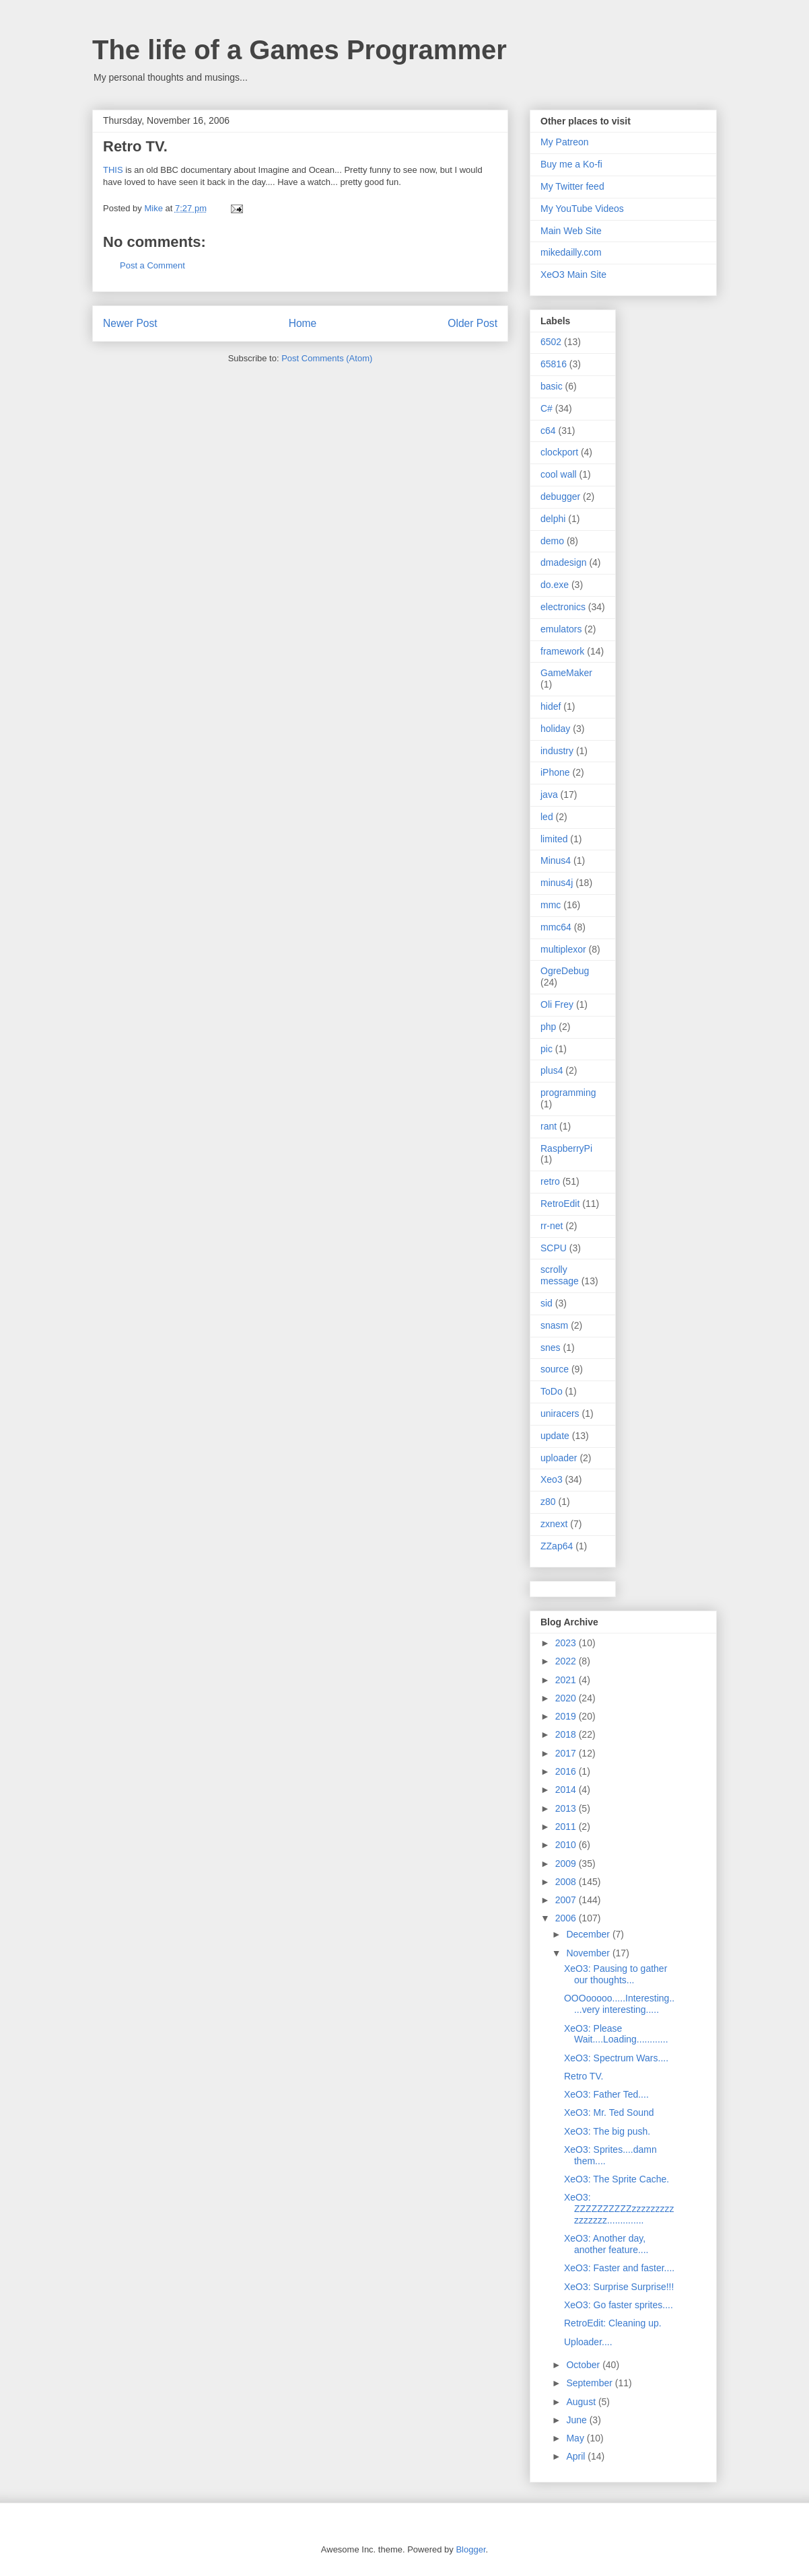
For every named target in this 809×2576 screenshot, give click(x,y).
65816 (553, 364)
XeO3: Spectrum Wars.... (616, 2058)
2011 (567, 1826)
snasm (554, 1325)
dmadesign (563, 562)
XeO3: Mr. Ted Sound (609, 2112)
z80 (548, 1501)
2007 (567, 1899)
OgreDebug (564, 970)
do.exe (554, 584)
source (554, 1369)
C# (546, 408)
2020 (567, 1698)
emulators (561, 629)
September (590, 2383)
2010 (567, 1844)
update (554, 1435)
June (577, 2420)
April (577, 2456)
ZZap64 (556, 1546)
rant (548, 1126)
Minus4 (555, 860)
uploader (558, 1457)
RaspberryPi (566, 1148)
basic (551, 386)
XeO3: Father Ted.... (606, 2094)
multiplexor (563, 949)
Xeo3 (551, 1479)
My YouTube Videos (582, 208)
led (546, 816)
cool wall (558, 474)
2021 (567, 1680)
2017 (567, 1753)
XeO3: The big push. (607, 2131)
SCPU (553, 1248)
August (582, 2401)
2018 (567, 1734)
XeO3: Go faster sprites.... (618, 2304)
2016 (567, 1771)
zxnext (553, 1523)
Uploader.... (588, 2341)
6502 (550, 341)
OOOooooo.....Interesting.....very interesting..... (619, 2004)
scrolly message (559, 1275)
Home (303, 323)
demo (552, 541)
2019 (567, 1716)
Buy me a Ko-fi (571, 164)
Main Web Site (571, 230)
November (589, 1953)
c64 (548, 430)
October (584, 2364)
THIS (113, 170)
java (549, 794)
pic (546, 1048)
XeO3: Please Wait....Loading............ (616, 2034)
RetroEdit (559, 1203)
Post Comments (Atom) (326, 358)
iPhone (555, 772)
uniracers (559, 1413)
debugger (560, 496)
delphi (552, 518)
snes (550, 1347)
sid (546, 1303)
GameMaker (566, 672)
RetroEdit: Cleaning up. (613, 2323)
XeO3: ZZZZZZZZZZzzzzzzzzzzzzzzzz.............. (619, 2208)
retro (550, 1181)
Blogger (470, 2549)
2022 (567, 1661)
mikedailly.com (571, 252)
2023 (567, 1642)
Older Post (472, 323)
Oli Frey (556, 1004)
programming (568, 1092)
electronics (563, 606)
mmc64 (555, 927)
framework (562, 651)
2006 (567, 1918)
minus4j (556, 882)
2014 (567, 1789)
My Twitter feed (572, 186)
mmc (550, 904)
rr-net (551, 1225)
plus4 (551, 1070)
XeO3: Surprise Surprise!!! (619, 2286)
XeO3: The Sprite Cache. (616, 2179)
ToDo (551, 1391)
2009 (567, 1863)
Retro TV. (583, 2076)
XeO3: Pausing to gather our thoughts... (615, 1974)
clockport (559, 452)
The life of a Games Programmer (299, 50)
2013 (567, 1808)
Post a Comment (152, 265)
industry (556, 750)
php (548, 1026)
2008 (567, 1881)
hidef (550, 706)
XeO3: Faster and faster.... (619, 2267)
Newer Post (130, 323)
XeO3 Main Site (573, 274)
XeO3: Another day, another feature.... (606, 2244)
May (576, 2438)
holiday (555, 728)
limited (553, 839)
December (589, 1934)
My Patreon (564, 142)
